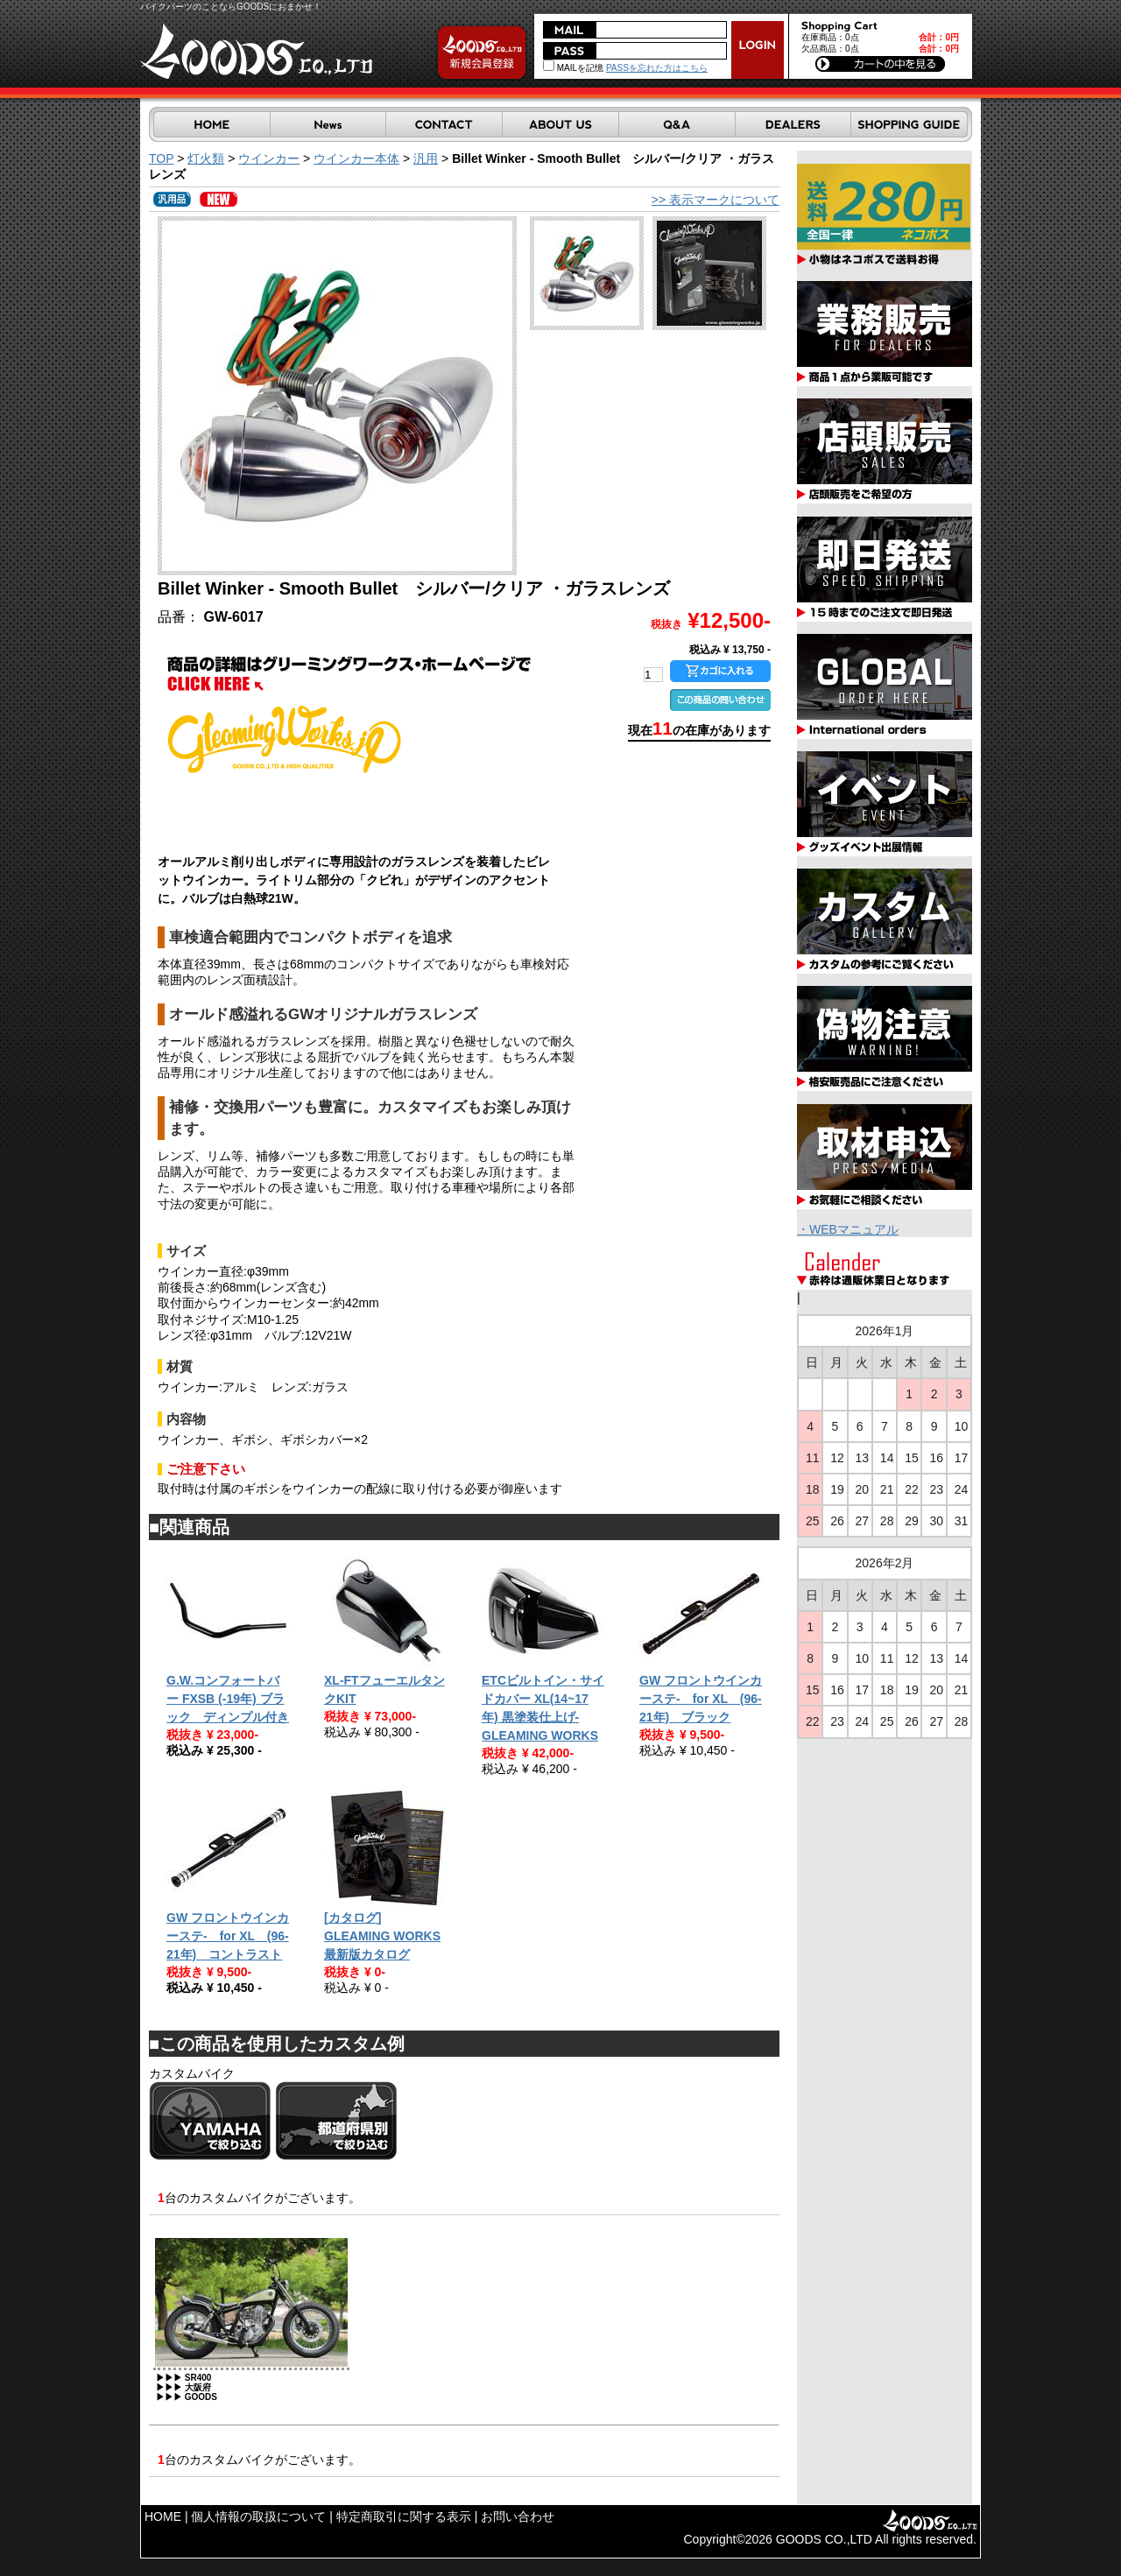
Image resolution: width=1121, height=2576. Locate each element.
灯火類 (205, 158)
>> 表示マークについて (715, 200)
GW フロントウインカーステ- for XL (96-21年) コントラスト (227, 1936)
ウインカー (269, 158)
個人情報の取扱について (258, 2516)
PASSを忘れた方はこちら (657, 68)
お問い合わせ (517, 2516)
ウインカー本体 (356, 158)
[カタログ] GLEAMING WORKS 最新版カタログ (382, 1936)
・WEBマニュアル (848, 1229)
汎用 (425, 158)
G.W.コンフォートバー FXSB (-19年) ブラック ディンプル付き (227, 1698)
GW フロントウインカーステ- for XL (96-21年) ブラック (700, 1698)
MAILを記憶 (573, 68)
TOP (161, 158)
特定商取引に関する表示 (403, 2516)
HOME (163, 2516)
